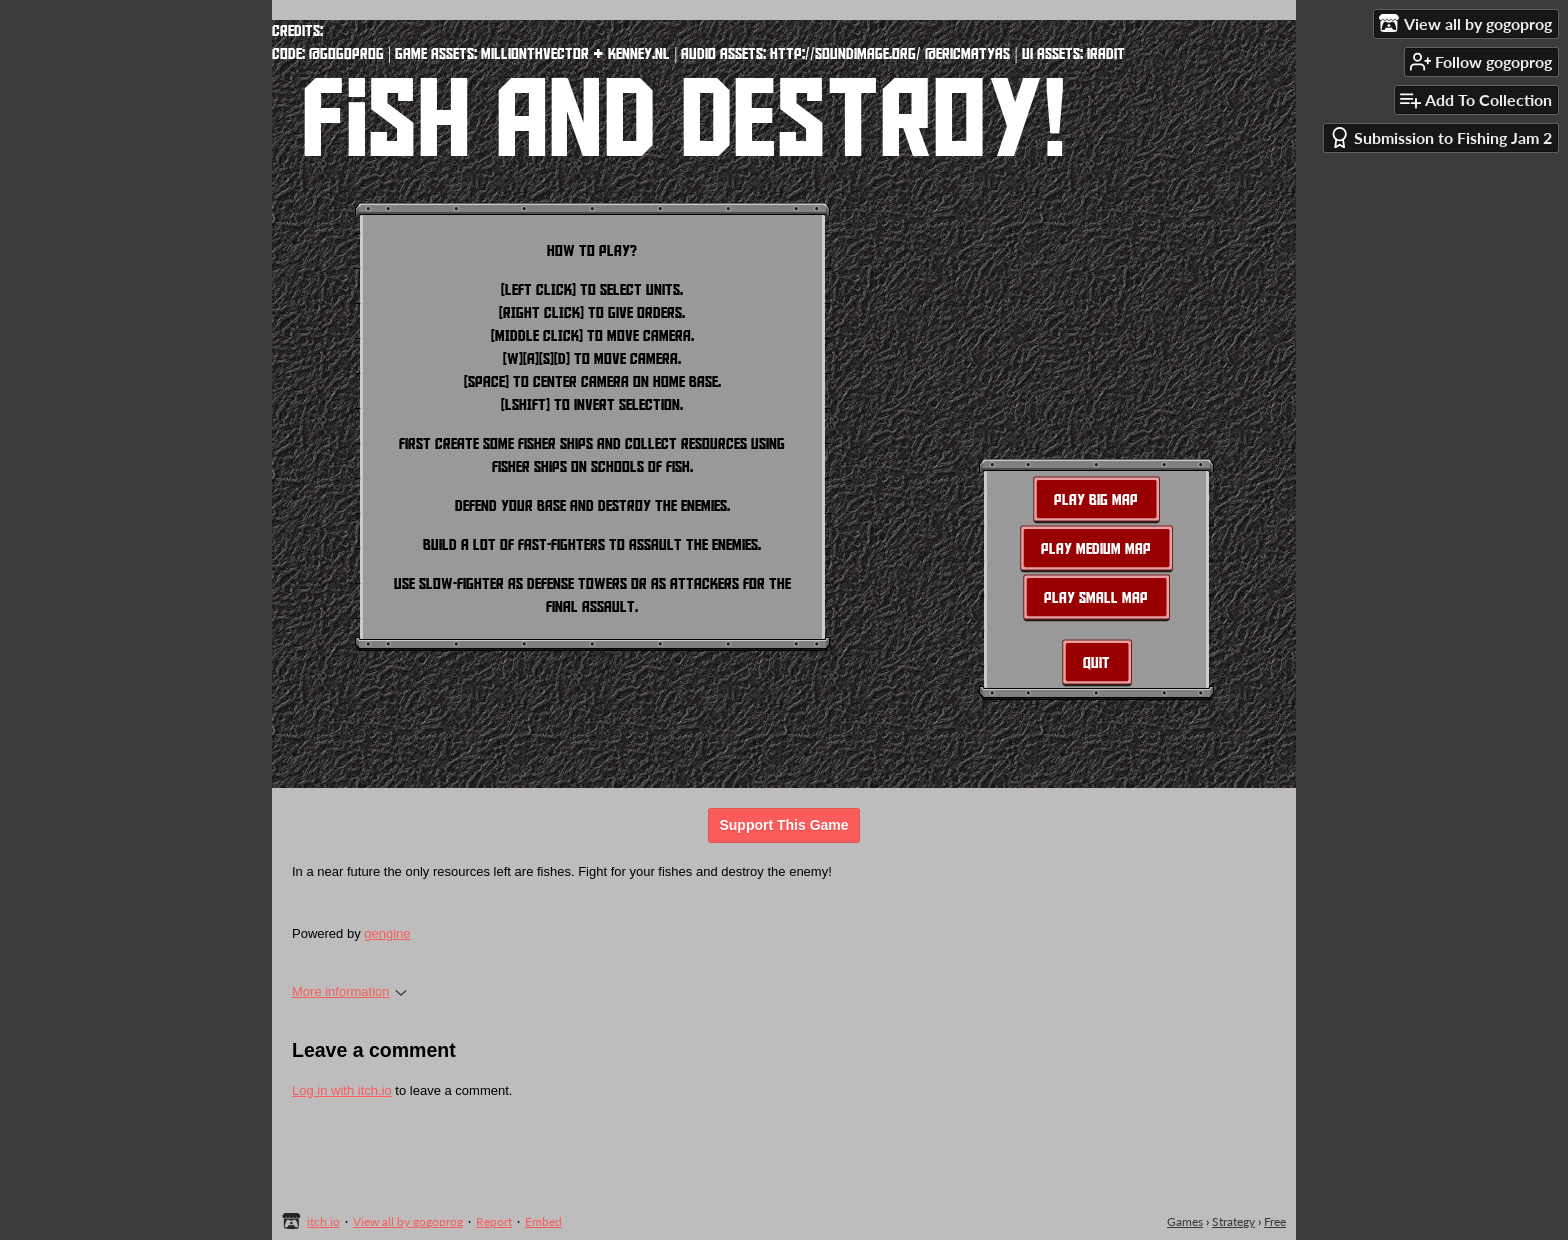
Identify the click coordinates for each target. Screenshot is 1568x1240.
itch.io (323, 1221)
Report (494, 1221)
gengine (387, 933)
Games (1185, 1221)
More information (349, 991)
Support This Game (783, 825)
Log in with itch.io (342, 1090)
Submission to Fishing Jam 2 (1440, 137)
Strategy (1233, 1221)
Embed (543, 1221)
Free (1275, 1221)
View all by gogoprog (408, 1221)
